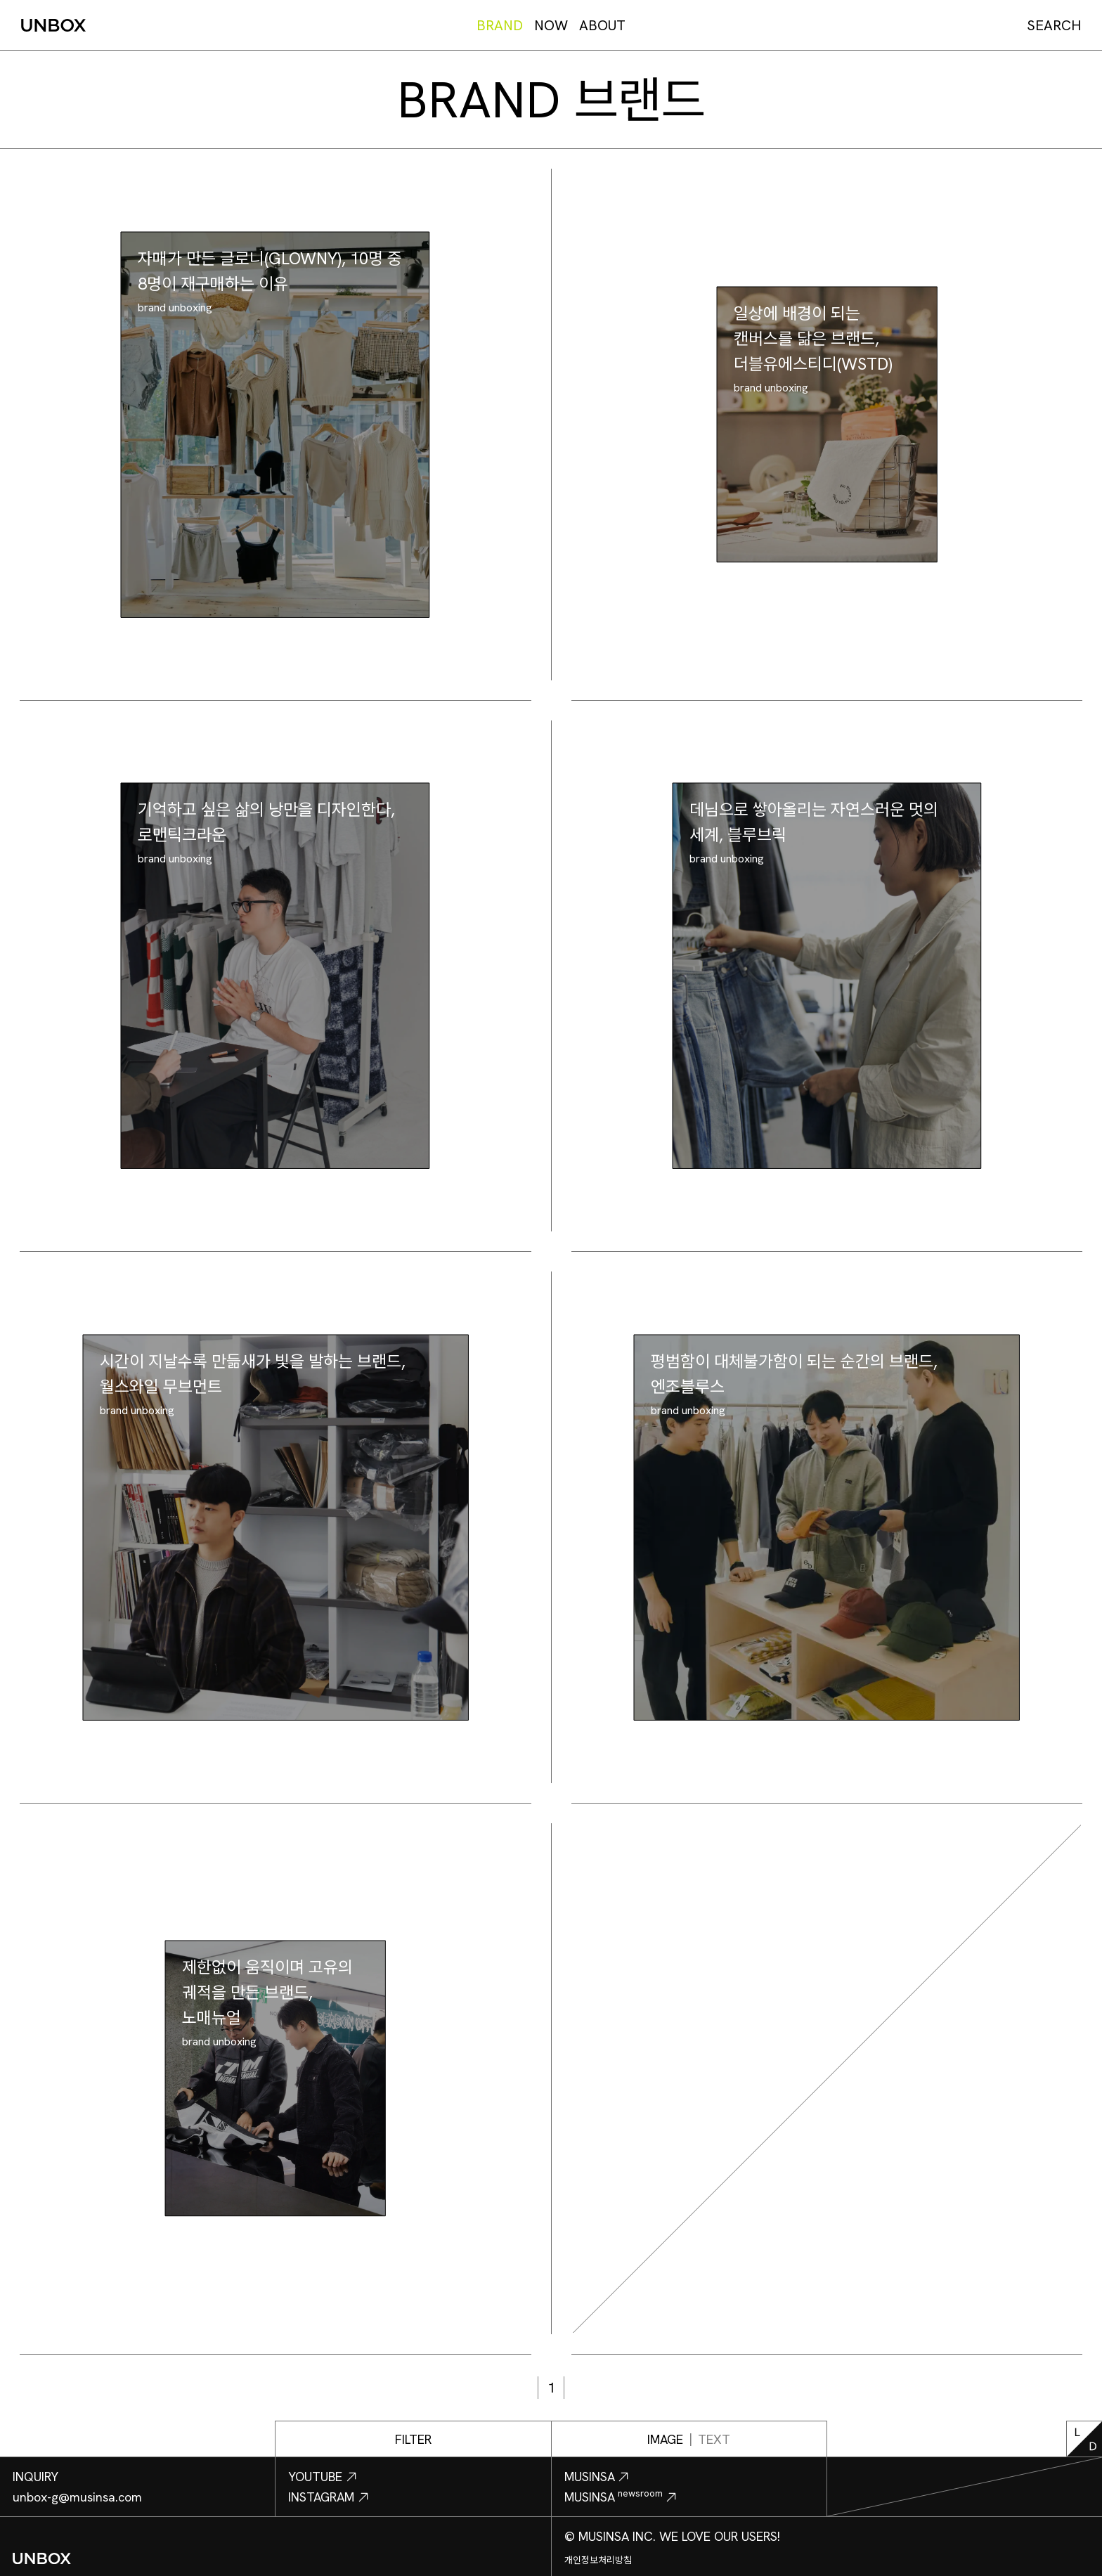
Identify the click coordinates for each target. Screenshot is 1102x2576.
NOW (551, 25)
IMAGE (665, 2439)
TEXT (714, 2439)
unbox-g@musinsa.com (77, 2497)
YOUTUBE (323, 2476)
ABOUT (602, 25)
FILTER (413, 2439)
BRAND (500, 25)
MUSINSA (597, 2476)
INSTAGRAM (329, 2497)
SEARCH (1054, 25)
